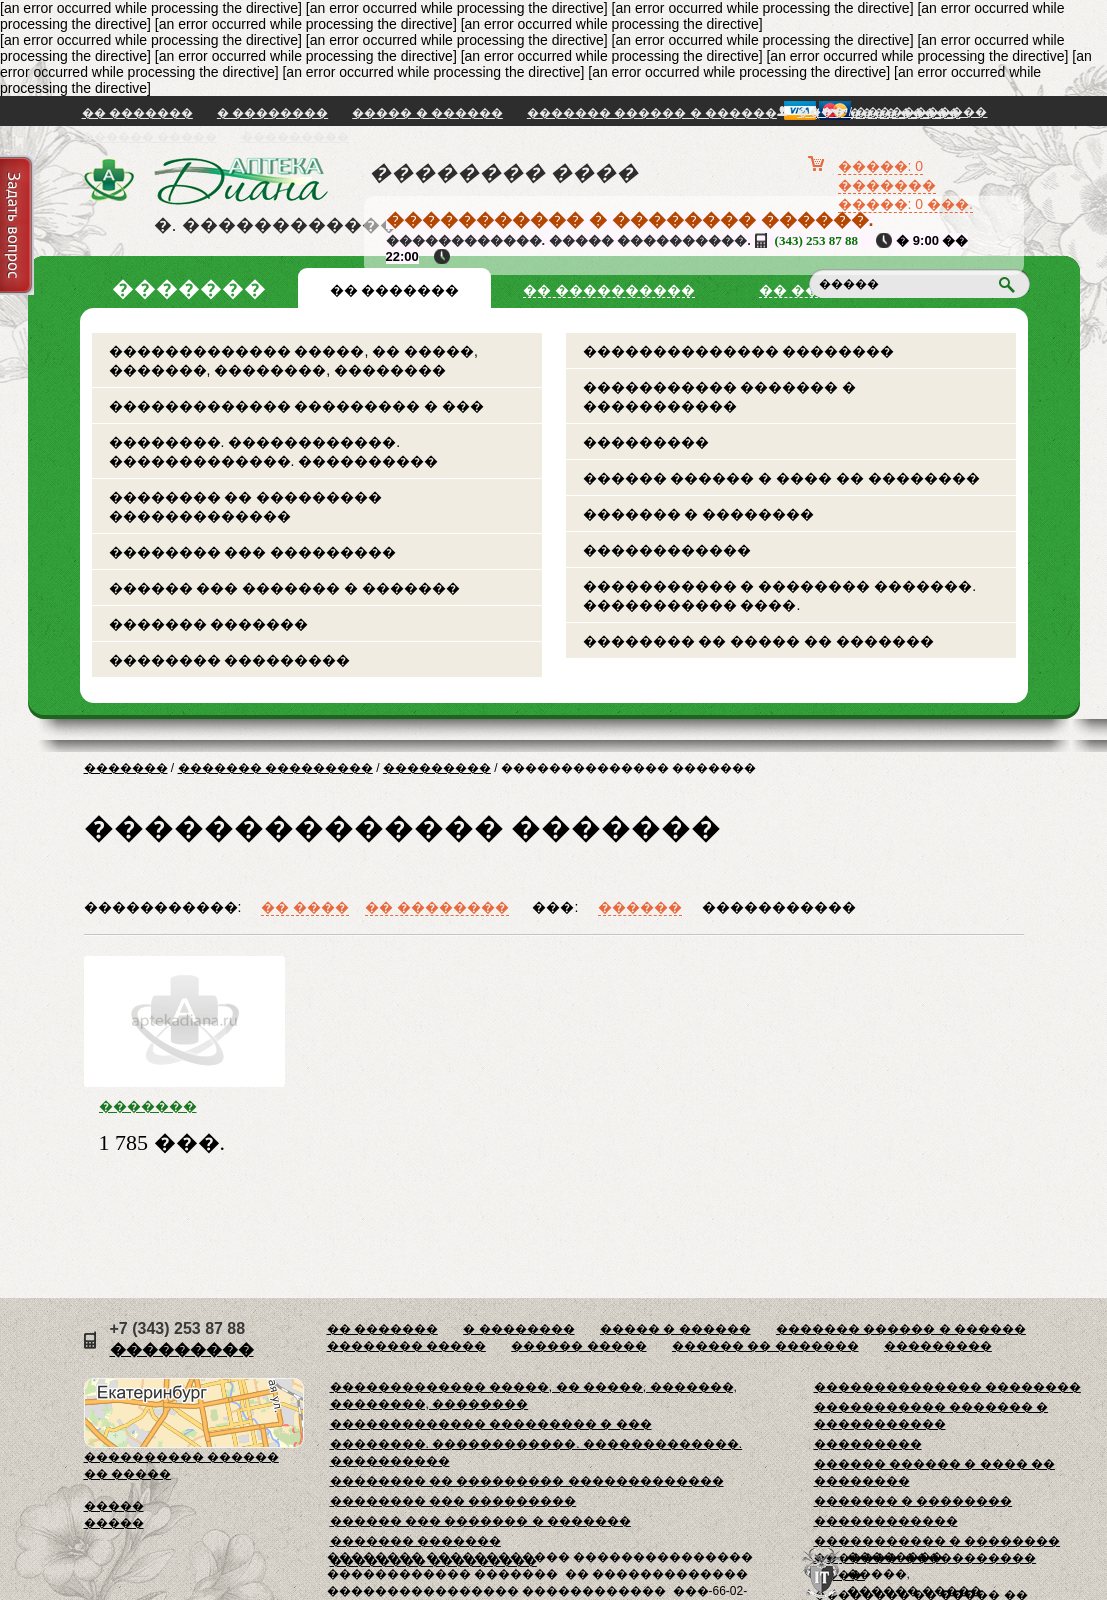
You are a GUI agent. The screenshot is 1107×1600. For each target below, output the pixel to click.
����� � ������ (427, 113)
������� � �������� (699, 514)
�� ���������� (609, 290)
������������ (667, 550)
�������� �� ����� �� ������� (759, 641)
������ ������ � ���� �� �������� (781, 478)
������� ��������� (275, 768)
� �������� (272, 113)
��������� (295, 137)
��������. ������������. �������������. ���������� (274, 451)
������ (640, 907)
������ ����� (149, 137)
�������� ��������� (230, 660)
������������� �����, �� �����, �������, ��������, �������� (293, 360)
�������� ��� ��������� (253, 552)
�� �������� (437, 907)
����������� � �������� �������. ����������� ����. (780, 595)
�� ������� (137, 113)
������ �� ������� (765, 1346)
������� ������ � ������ (652, 113)
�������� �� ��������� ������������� (246, 506)
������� (126, 768)
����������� (779, 907)
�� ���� (305, 907)
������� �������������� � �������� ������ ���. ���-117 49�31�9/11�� (184, 1106)
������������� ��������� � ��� (297, 406)
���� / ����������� (892, 112)
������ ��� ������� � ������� (285, 588)
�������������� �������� (739, 351)
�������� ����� (406, 1346)
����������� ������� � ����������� (720, 396)
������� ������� (209, 624)
